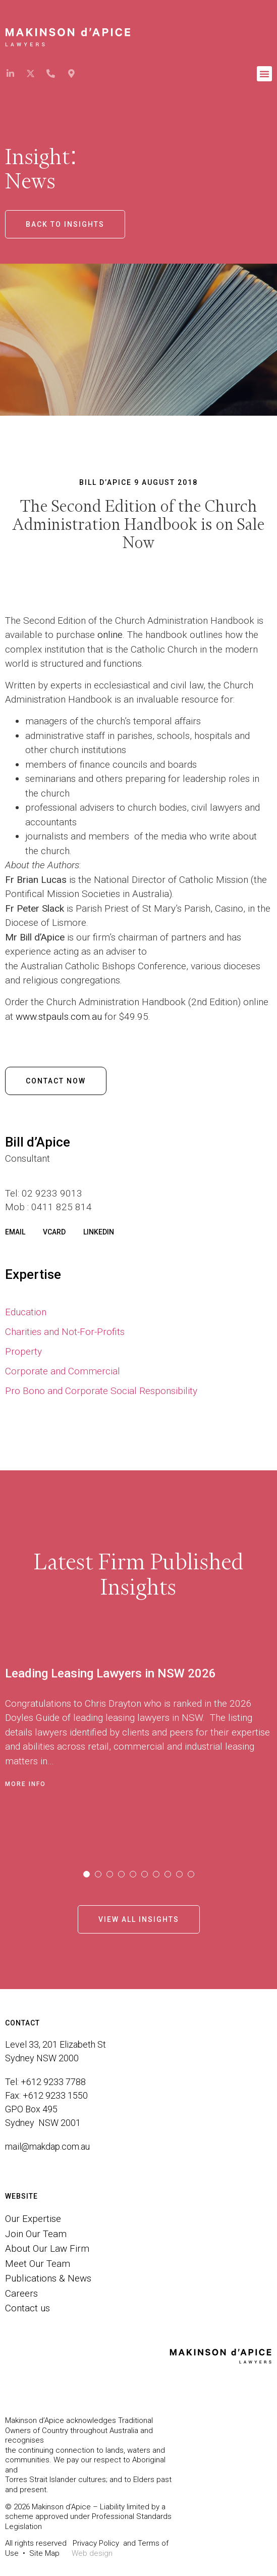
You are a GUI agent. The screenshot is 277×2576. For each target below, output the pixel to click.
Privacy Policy (96, 2543)
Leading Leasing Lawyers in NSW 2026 (110, 1673)
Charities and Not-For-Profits (65, 1331)
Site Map (44, 2553)
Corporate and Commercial (62, 1371)
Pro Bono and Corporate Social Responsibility (101, 1391)
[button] (264, 73)
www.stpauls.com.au (59, 1016)
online (110, 634)
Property (23, 1351)
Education (25, 1312)
